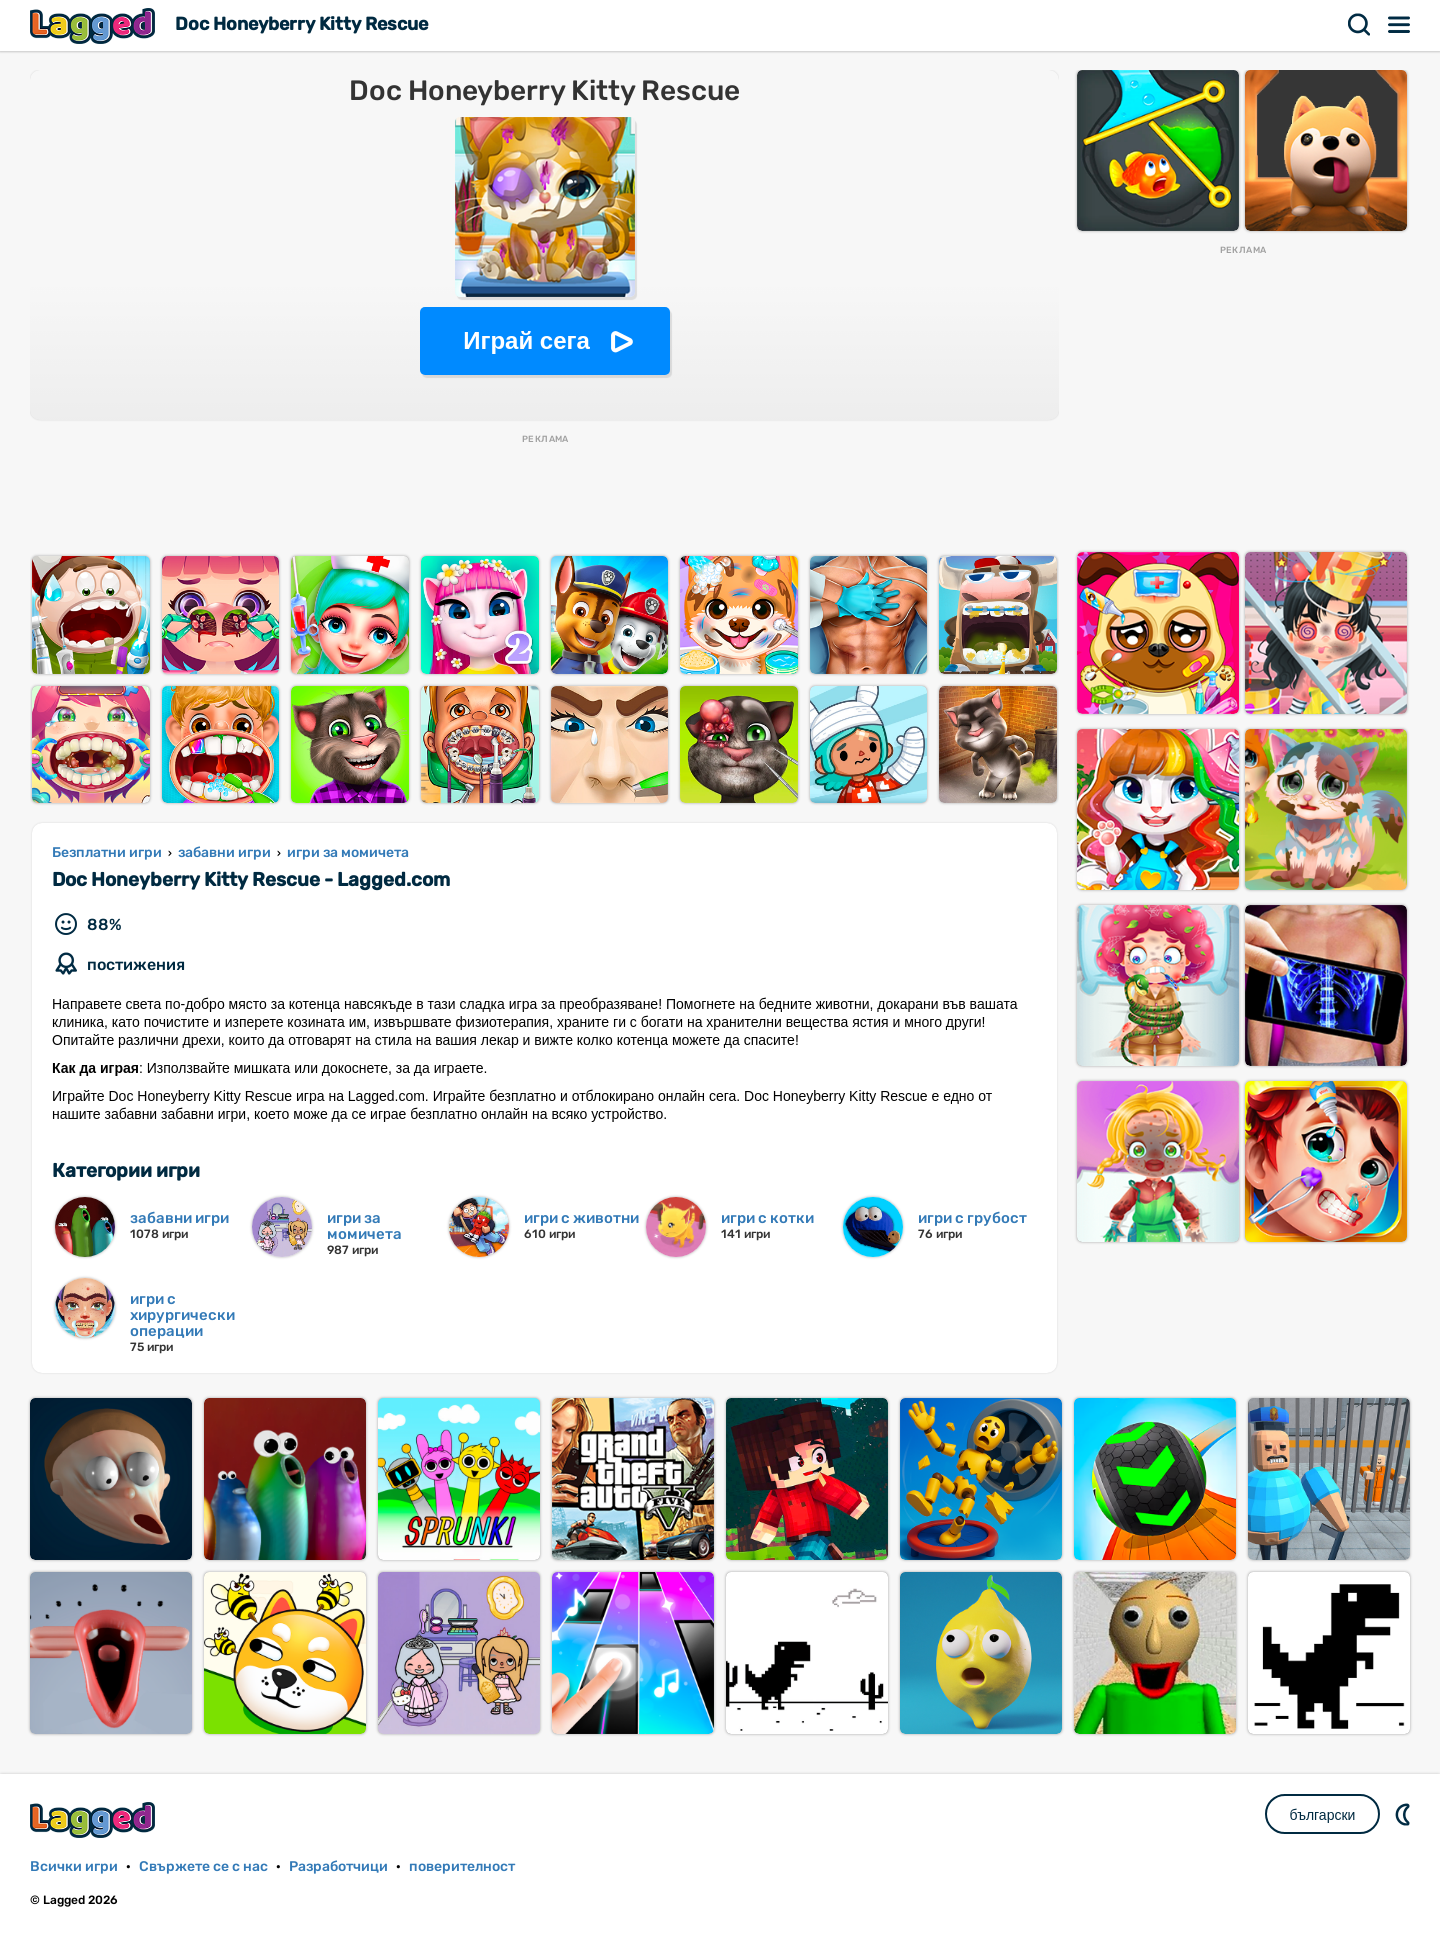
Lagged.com (95, 1819)
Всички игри (74, 1866)
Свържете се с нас (203, 1866)
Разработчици (338, 1866)
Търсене (1360, 25)
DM (1405, 1814)
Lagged (95, 25)
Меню (1400, 25)
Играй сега (526, 340)
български (1323, 1815)
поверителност (462, 1866)
